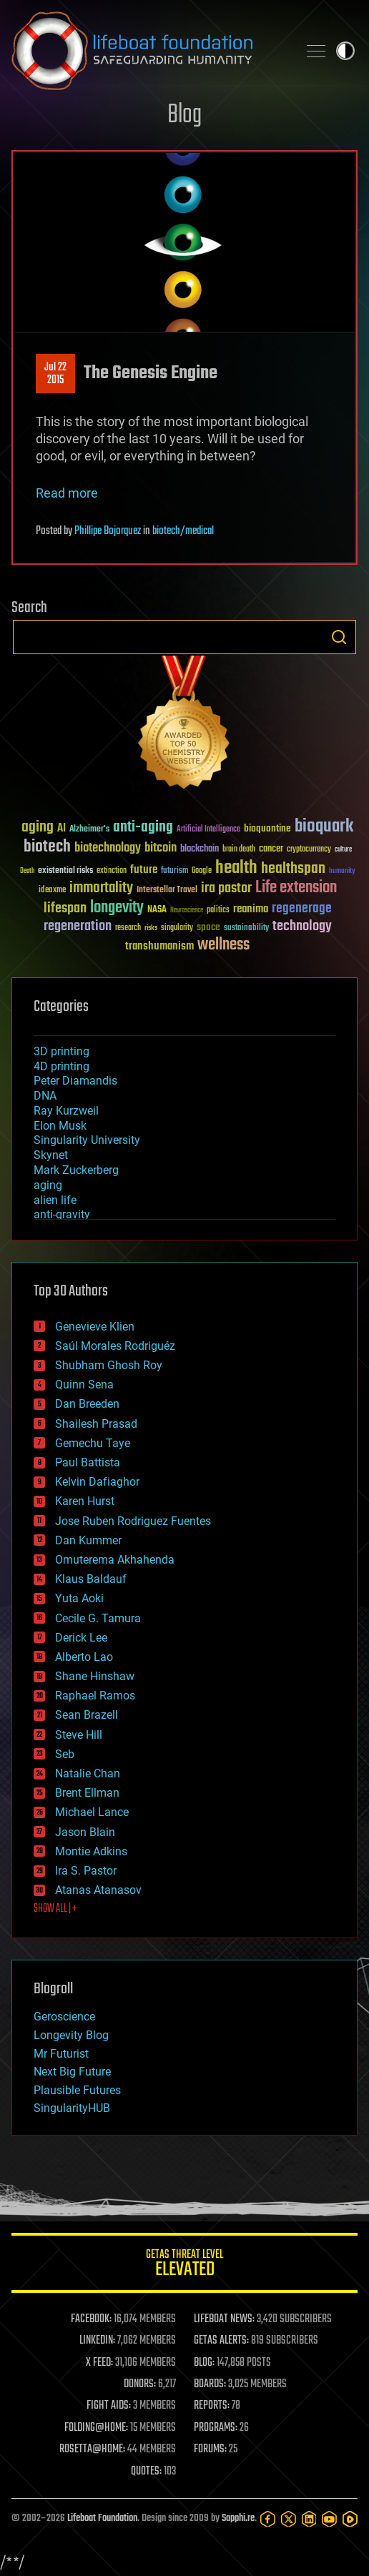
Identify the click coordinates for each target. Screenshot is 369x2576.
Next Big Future (72, 2071)
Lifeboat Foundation (102, 2518)
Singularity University (87, 1140)
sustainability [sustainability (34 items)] (246, 929)
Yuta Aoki (79, 1598)
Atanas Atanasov (98, 1890)
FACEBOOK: (91, 2319)
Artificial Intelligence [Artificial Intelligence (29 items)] (208, 829)
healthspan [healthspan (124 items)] (293, 869)
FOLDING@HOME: (96, 2428)
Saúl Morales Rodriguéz (115, 1346)
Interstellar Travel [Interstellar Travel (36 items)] (167, 890)
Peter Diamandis (75, 1080)
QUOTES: (146, 2471)
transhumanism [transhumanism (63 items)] (159, 946)
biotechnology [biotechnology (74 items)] (107, 848)
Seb (64, 1754)
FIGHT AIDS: (109, 2406)
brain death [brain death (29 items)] (238, 849)
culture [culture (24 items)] (343, 850)
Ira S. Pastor (86, 1870)
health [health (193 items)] (236, 868)
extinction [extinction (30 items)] (112, 871)
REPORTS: (212, 2406)
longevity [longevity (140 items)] (117, 908)
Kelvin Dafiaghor (97, 1482)
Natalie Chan (87, 1773)
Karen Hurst (84, 1501)
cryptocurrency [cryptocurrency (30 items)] (309, 849)
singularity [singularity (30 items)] (177, 928)
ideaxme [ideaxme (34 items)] (52, 891)
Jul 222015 (55, 374)
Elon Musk (60, 1125)
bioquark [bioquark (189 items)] (324, 826)
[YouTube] (329, 2519)
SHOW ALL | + (55, 1909)
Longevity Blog (71, 2035)
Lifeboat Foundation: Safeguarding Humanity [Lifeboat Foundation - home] (148, 50)
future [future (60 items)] (143, 870)
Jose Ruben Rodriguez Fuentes (133, 1521)
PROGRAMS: (215, 2428)
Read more (67, 492)
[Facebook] (267, 2519)
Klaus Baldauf (91, 1579)
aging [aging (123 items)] (37, 828)
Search (339, 637)
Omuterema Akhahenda (114, 1559)
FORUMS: (210, 2449)
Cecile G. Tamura (98, 1618)
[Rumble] (350, 2519)
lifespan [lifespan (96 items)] (65, 908)
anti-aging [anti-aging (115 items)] (143, 828)
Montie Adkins (91, 1851)
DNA (45, 1095)
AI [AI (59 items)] (61, 829)
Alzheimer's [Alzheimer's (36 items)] (89, 829)
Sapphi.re (238, 2518)
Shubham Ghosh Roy (108, 1365)
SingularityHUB (72, 2108)
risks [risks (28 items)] (150, 928)
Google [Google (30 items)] (202, 871)
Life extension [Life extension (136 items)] (296, 888)
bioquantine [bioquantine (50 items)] (267, 828)
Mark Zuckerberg (76, 1170)
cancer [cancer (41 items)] (271, 849)
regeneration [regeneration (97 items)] (78, 926)
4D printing (61, 1066)
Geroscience (64, 2016)
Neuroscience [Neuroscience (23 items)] (186, 911)
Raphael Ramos (95, 1695)
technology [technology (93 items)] (302, 927)
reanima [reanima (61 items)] (250, 909)
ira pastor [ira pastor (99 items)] (226, 888)
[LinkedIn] (309, 2519)
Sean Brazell (86, 1715)
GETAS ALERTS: (221, 2340)
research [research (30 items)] (128, 928)
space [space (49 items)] (208, 927)
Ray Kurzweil (66, 1110)
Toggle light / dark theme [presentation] (345, 50)
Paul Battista (87, 1462)
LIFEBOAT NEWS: (224, 2319)
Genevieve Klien (94, 1326)
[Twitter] (288, 2519)
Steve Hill (78, 1735)
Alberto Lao (84, 1657)
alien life (55, 1200)
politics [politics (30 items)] (218, 910)
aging (48, 1185)
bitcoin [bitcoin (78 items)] (160, 848)
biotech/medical (183, 531)
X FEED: (99, 2363)
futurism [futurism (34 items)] (174, 872)
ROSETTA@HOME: (92, 2449)
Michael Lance (92, 1812)
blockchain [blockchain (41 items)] (199, 849)
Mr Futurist (61, 2054)
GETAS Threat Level (184, 2265)
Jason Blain (85, 1832)
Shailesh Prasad (96, 1424)
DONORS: (140, 2384)
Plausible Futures (77, 2090)
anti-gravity (62, 1214)
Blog (184, 115)
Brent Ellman (87, 1793)
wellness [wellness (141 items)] (223, 945)
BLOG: (204, 2363)
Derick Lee (81, 1637)
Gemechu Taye (92, 1443)
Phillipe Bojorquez (107, 531)
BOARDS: (210, 2384)
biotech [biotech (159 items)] (47, 847)
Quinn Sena (84, 1384)
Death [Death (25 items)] (27, 871)
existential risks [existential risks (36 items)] (65, 871)
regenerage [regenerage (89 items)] (302, 909)
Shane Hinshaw (94, 1676)
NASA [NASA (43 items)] (157, 910)
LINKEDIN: (97, 2340)
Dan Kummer (88, 1540)
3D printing (61, 1051)
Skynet (51, 1155)
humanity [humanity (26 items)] (342, 871)
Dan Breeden (87, 1404)
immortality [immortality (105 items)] (101, 888)
